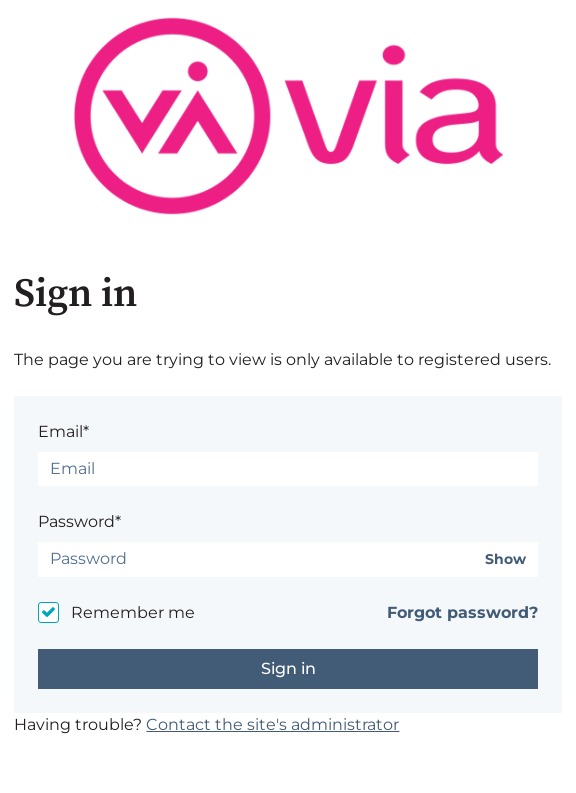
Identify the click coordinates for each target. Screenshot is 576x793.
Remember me (133, 612)
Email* (63, 431)
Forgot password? (462, 612)
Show (505, 559)
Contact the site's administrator (272, 724)
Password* (79, 521)
